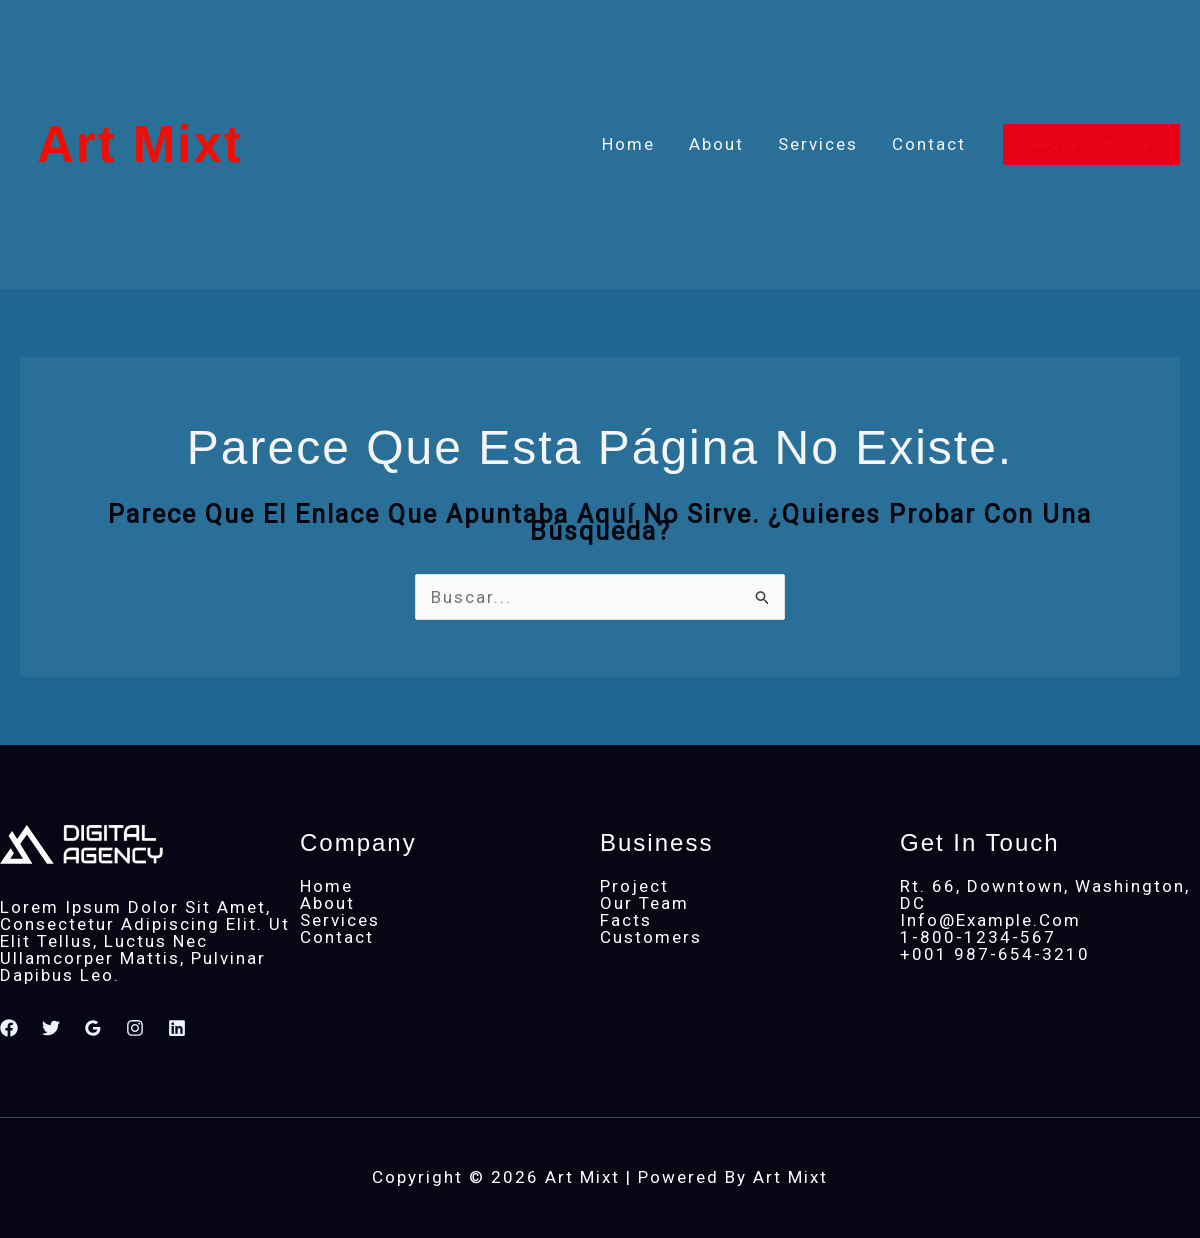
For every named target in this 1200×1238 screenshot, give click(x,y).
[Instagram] (135, 1028)
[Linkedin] (177, 1028)
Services (818, 144)
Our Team (644, 903)
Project (634, 886)
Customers (651, 937)
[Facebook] (9, 1028)
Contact (929, 144)
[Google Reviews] (93, 1028)
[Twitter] (51, 1028)
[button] (1091, 144)
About (716, 144)
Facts (626, 920)
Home (628, 144)
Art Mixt (140, 144)
